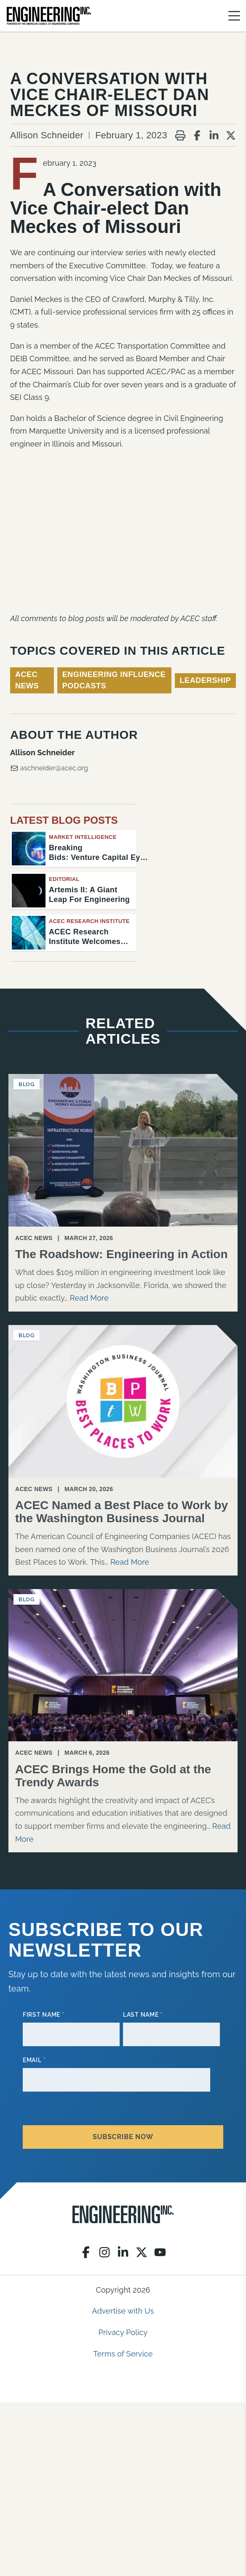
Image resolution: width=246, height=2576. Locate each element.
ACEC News (27, 680)
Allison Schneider (46, 135)
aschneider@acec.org (49, 768)
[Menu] (234, 16)
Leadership (205, 680)
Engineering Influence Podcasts (114, 680)
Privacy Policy (123, 2332)
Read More (89, 1297)
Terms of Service (123, 2353)
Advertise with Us (123, 2310)
